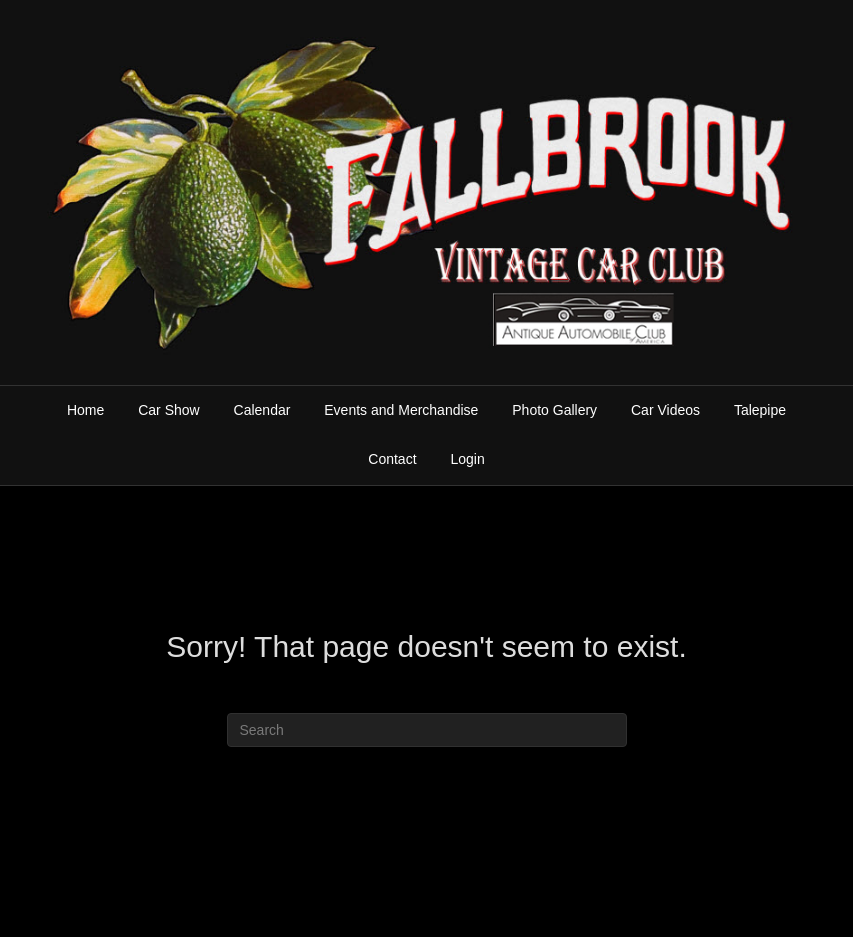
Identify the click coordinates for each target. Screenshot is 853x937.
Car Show (168, 410)
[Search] (427, 730)
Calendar (262, 410)
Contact (392, 459)
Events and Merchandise (401, 410)
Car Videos (665, 410)
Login (467, 459)
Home (85, 410)
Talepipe (760, 410)
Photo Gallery (554, 410)
